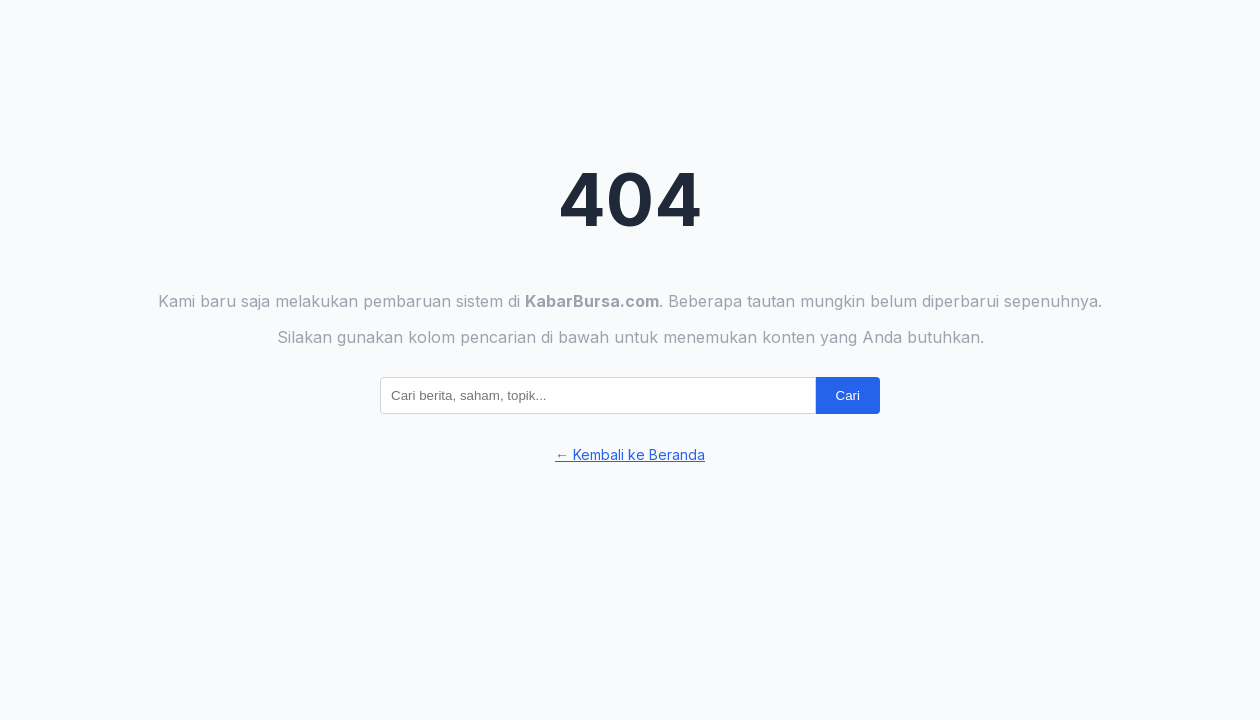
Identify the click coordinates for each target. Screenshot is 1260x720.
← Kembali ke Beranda (630, 454)
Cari (848, 395)
